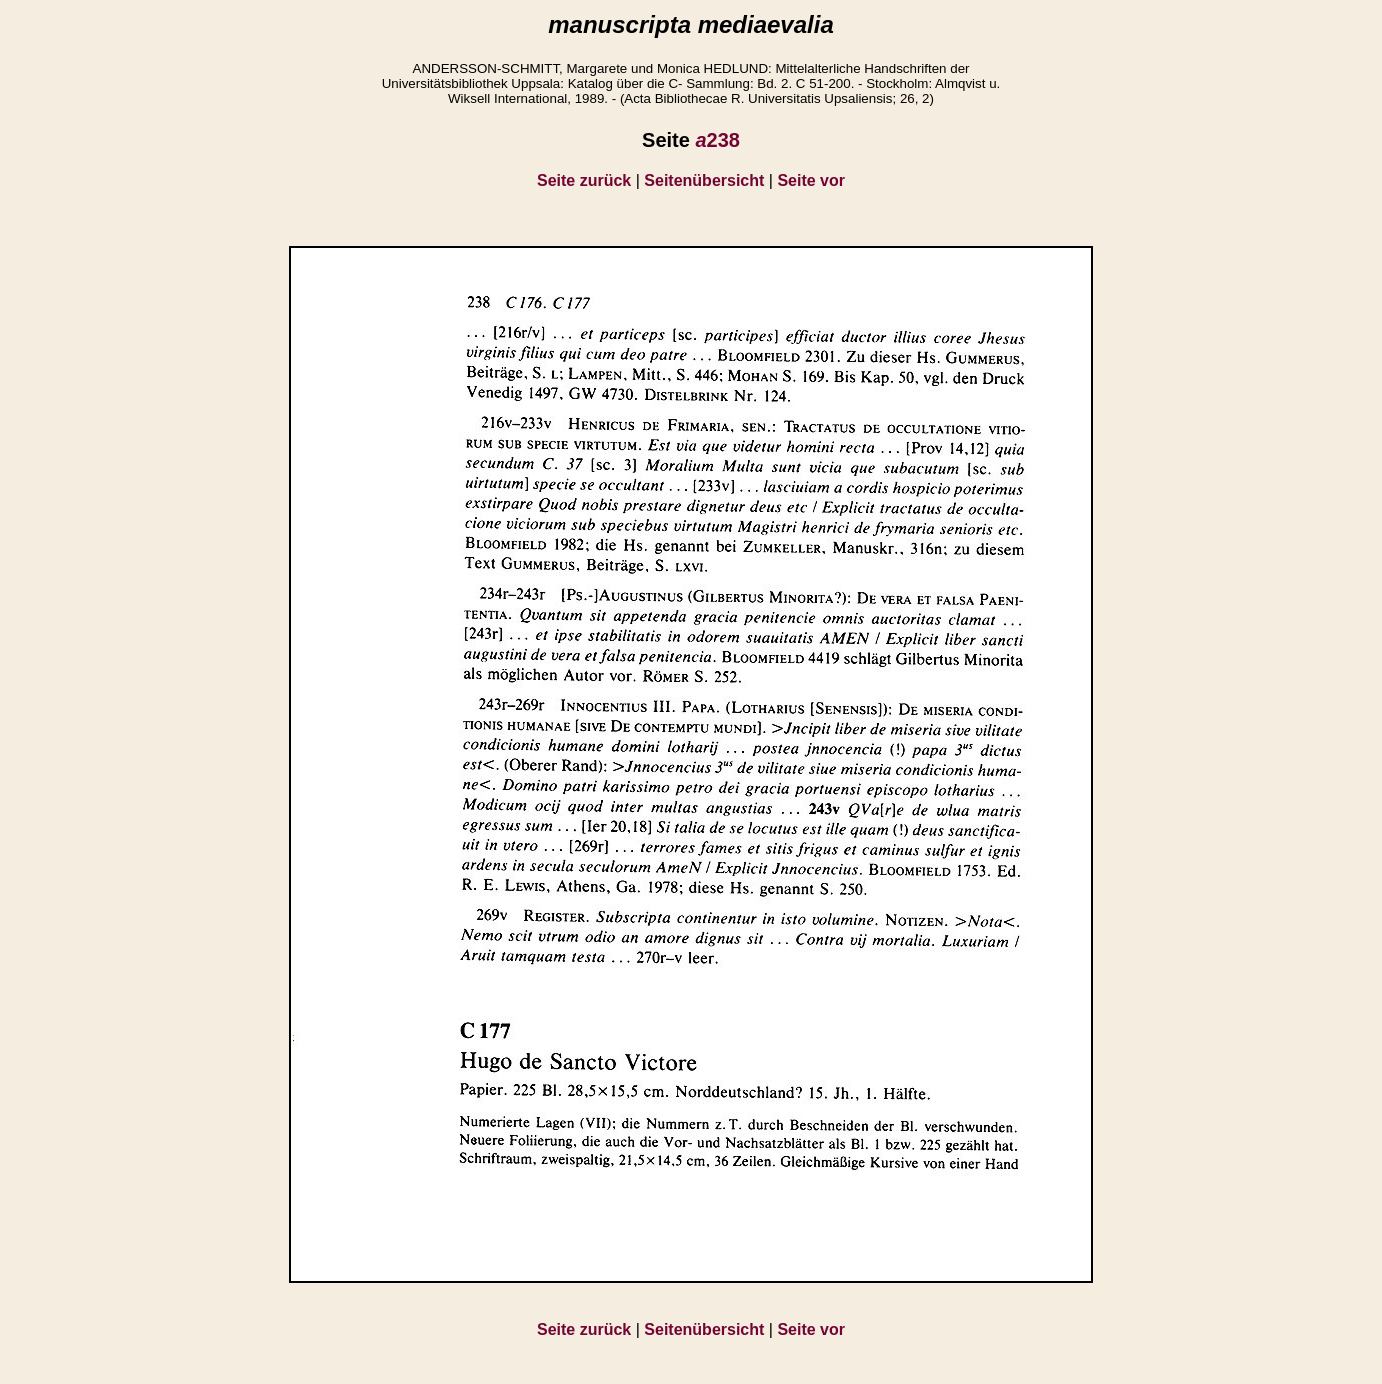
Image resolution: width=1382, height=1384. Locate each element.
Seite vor (811, 180)
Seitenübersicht (704, 180)
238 (717, 140)
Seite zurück (584, 180)
